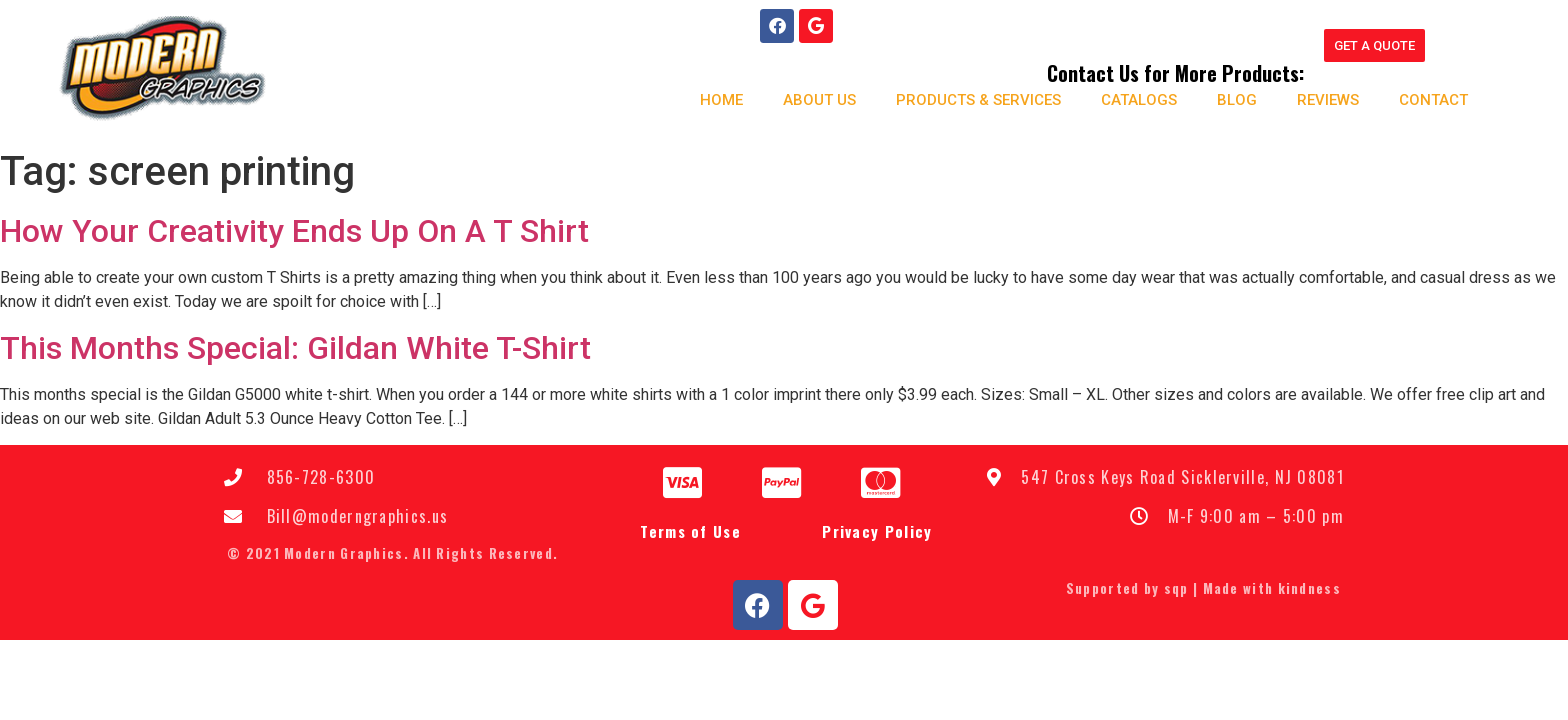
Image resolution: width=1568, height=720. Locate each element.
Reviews (1327, 100)
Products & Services (977, 100)
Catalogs (1138, 100)
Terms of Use (690, 533)
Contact (1432, 100)
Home (720, 100)
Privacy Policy (877, 533)
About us (818, 100)
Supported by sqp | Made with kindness (1203, 589)
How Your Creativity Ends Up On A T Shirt (294, 232)
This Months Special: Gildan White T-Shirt (295, 349)
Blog (1236, 100)
